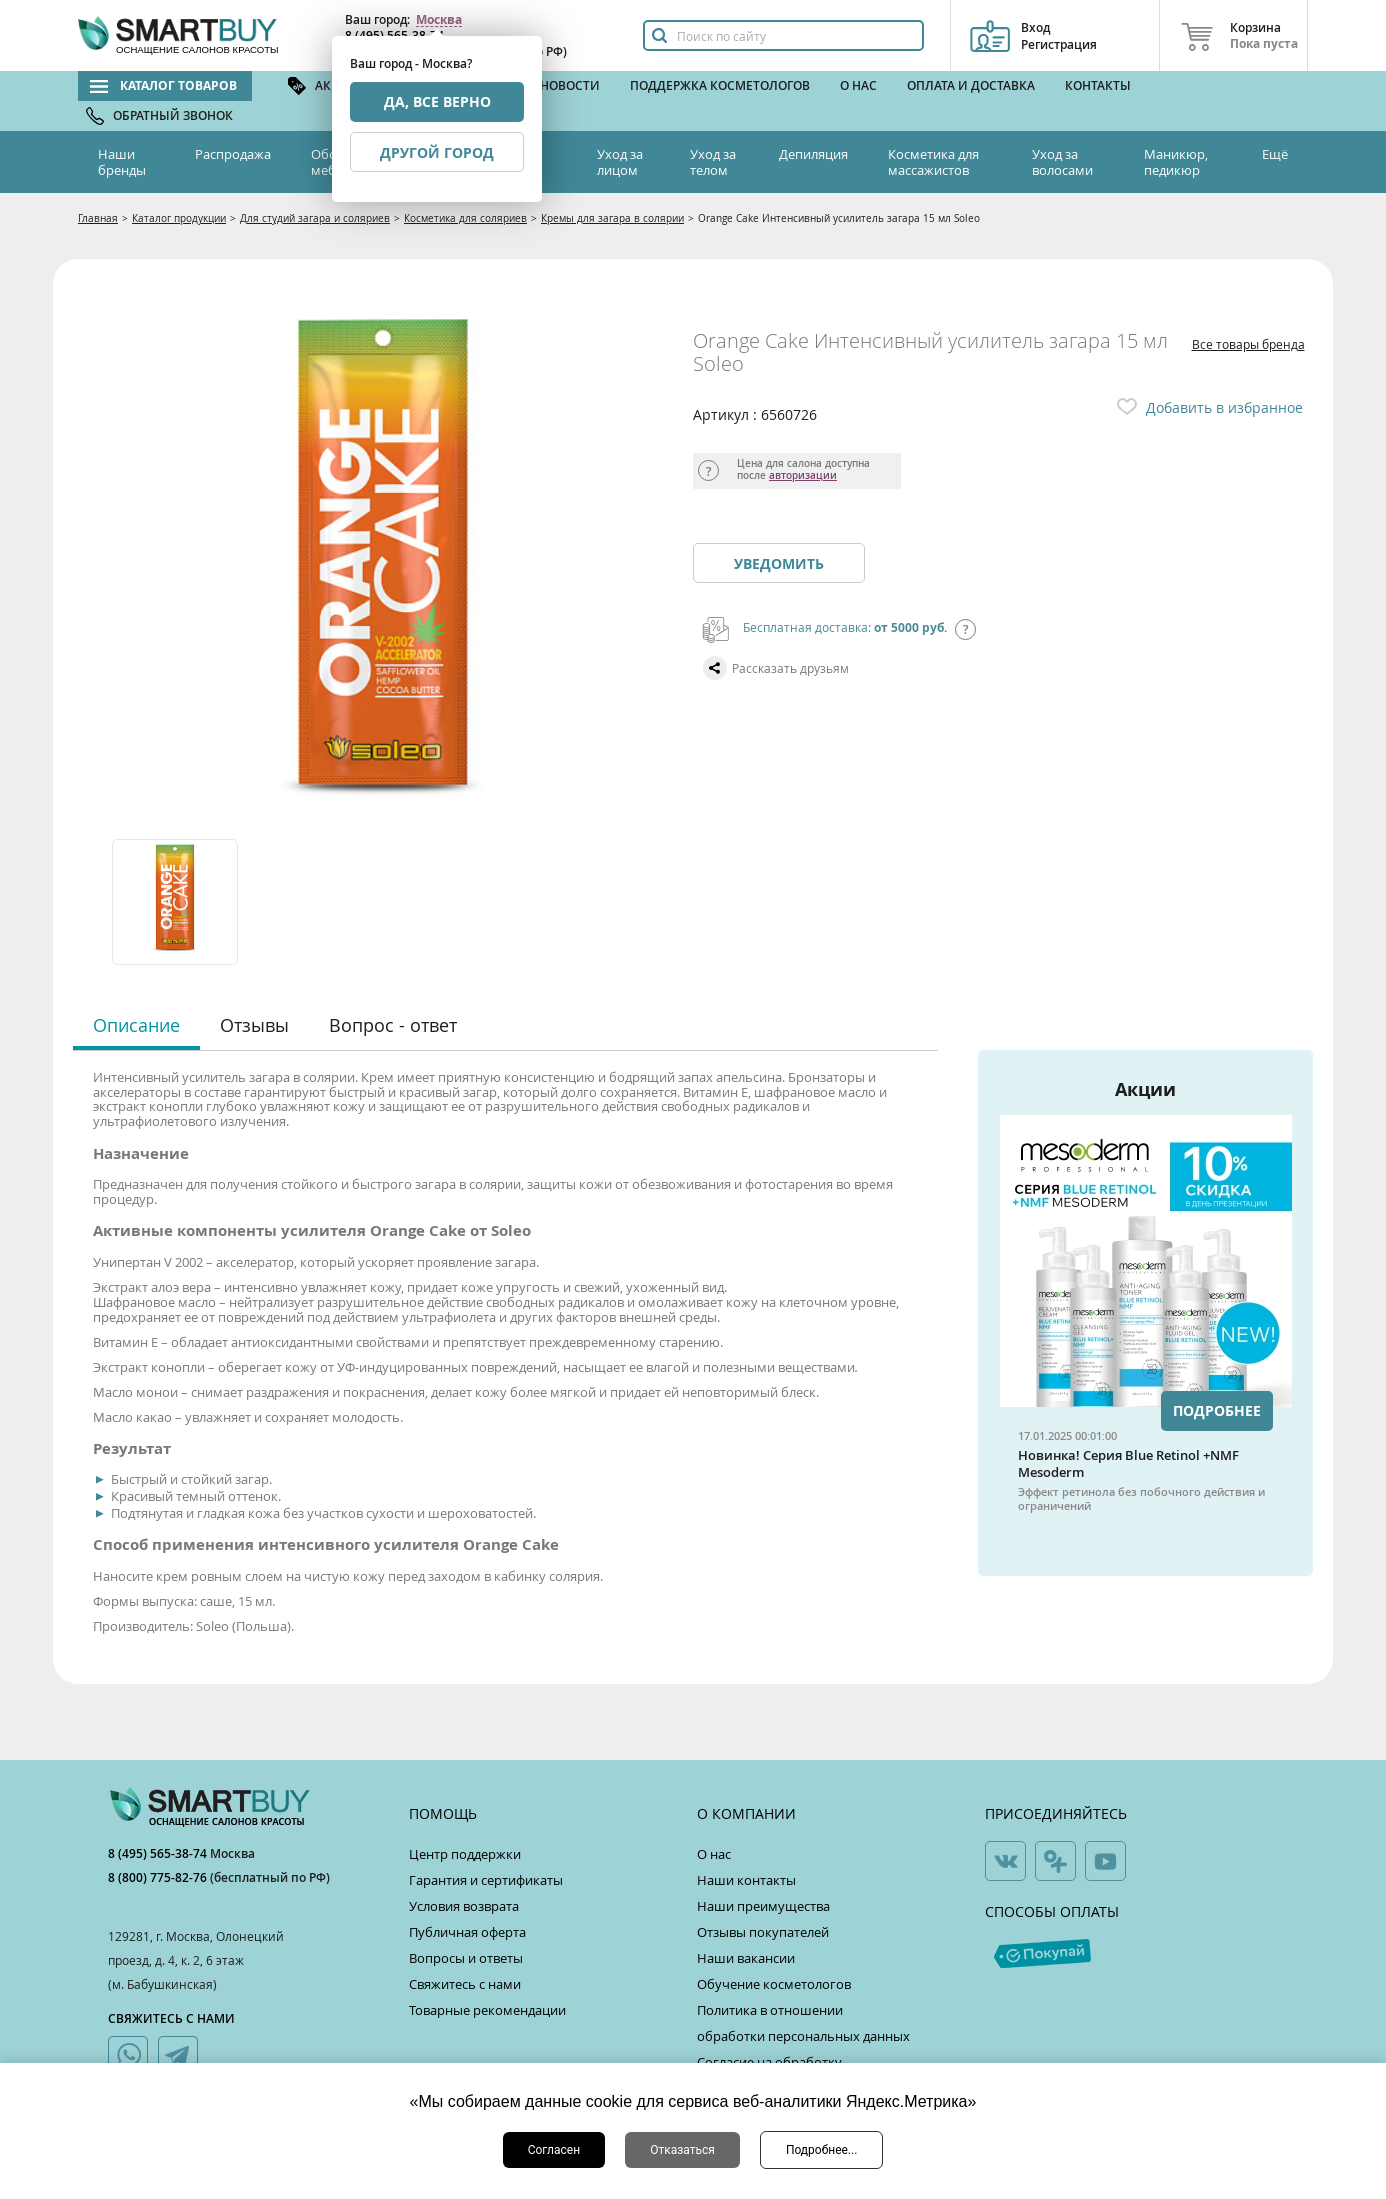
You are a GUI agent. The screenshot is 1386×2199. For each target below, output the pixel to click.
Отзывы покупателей (763, 1932)
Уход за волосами (1062, 162)
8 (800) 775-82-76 (159, 1877)
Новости (570, 85)
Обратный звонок (173, 115)
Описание (136, 1025)
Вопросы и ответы (466, 1958)
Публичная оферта (467, 1932)
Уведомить (779, 563)
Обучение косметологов (774, 1984)
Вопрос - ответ (393, 1025)
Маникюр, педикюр (1176, 162)
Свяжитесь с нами (465, 1984)
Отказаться (682, 2150)
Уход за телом (713, 162)
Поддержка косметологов (720, 85)
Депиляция (813, 154)
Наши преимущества (763, 1906)
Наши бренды (122, 162)
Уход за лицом (620, 162)
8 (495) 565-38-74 (159, 1853)
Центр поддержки (465, 1854)
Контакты (1098, 85)
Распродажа (233, 154)
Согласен (554, 2150)
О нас (858, 85)
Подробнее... (821, 2150)
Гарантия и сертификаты (486, 1880)
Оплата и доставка (971, 85)
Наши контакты (746, 1880)
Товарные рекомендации (487, 2010)
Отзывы (254, 1025)
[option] (176, 902)
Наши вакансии (746, 1958)
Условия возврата (464, 1906)
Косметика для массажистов (933, 162)
